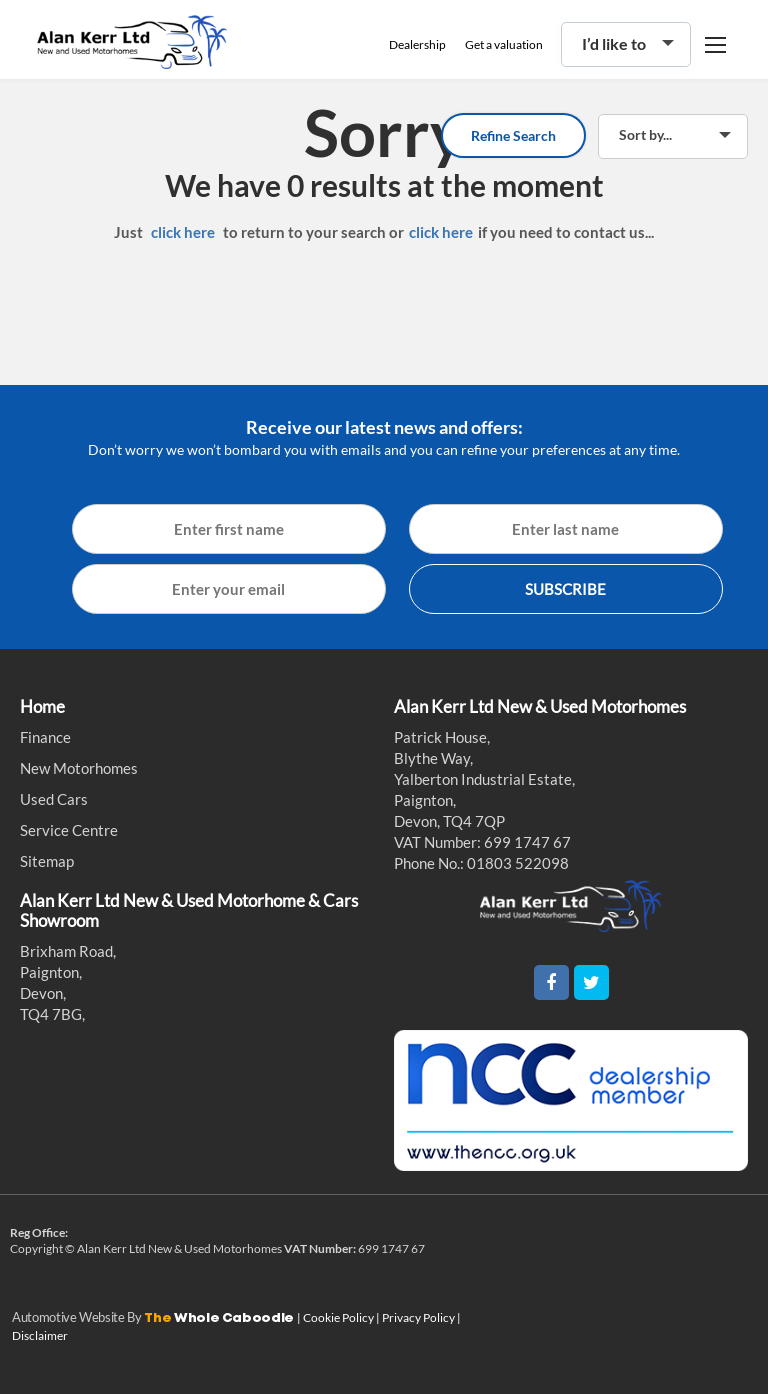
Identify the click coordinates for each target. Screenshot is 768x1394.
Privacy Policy (419, 1317)
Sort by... (645, 134)
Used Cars (54, 799)
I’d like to (614, 43)
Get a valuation (504, 44)
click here (183, 232)
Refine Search (513, 135)
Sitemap (47, 861)
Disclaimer (40, 1335)
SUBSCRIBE (565, 589)
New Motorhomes (79, 768)
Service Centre (69, 830)
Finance (45, 737)
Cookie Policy (339, 1317)
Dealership (417, 44)
